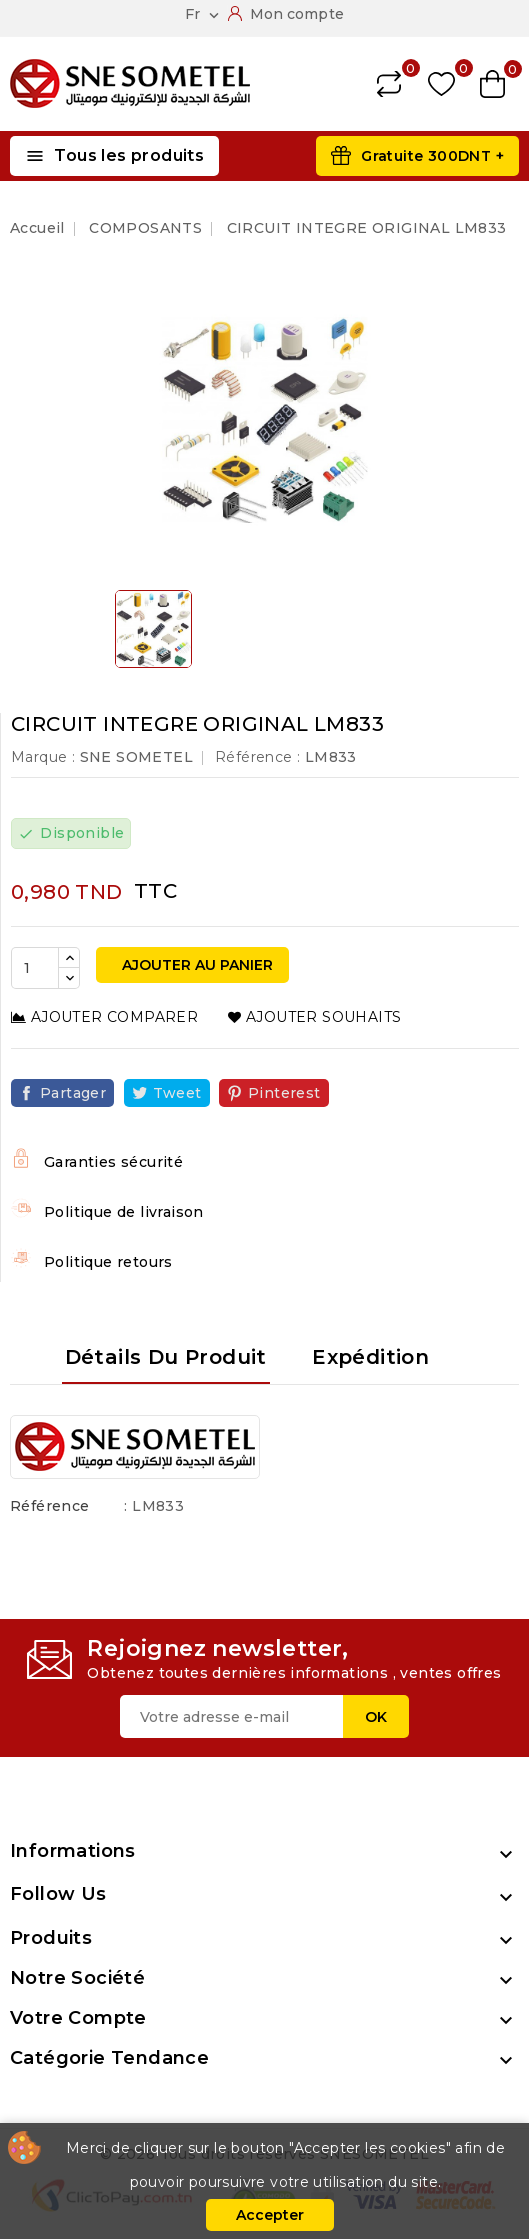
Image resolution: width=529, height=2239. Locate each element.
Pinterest (284, 1093)
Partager (73, 1093)
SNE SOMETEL (136, 757)
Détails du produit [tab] (166, 1357)
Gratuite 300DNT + (432, 156)
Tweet (177, 1093)
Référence (50, 1506)
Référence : (257, 757)
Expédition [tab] (370, 1357)
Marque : (43, 757)
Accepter (270, 2215)
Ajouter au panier (195, 965)
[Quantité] (35, 968)
